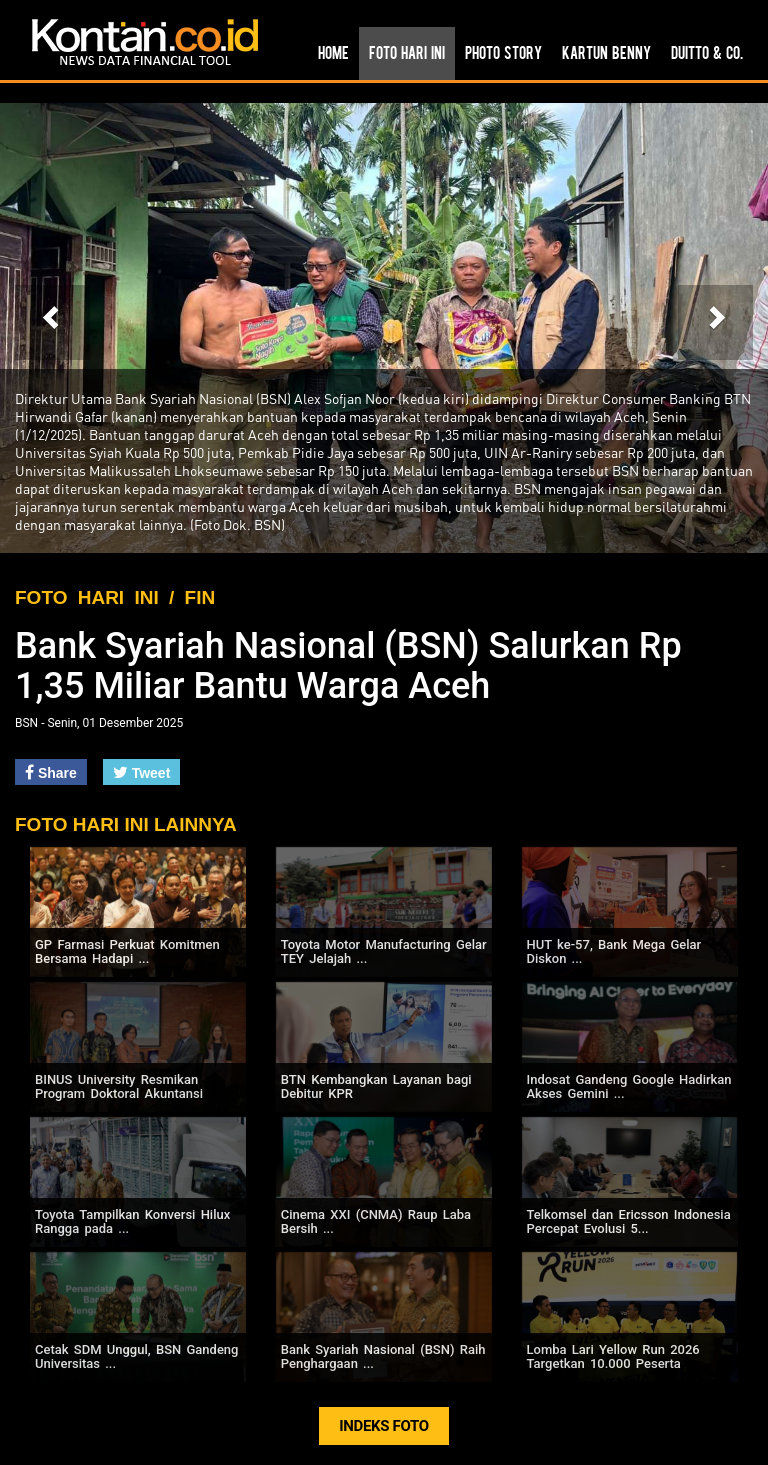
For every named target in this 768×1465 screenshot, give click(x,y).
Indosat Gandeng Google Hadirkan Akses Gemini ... (629, 1086)
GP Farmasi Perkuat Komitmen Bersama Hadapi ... (127, 951)
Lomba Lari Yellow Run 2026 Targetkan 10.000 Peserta (613, 1356)
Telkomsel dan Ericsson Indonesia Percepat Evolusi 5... (629, 1221)
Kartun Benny (606, 52)
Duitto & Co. (707, 52)
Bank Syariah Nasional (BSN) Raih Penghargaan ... (383, 1356)
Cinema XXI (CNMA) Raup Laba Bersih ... (376, 1221)
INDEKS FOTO (384, 1426)
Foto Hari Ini (407, 52)
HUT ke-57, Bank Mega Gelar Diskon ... (614, 951)
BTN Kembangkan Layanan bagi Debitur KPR (376, 1086)
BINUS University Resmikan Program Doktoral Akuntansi (119, 1086)
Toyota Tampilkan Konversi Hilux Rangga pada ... (132, 1221)
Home (333, 52)
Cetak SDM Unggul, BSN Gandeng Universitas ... (136, 1356)
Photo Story (503, 52)
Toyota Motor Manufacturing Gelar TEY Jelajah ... (384, 951)
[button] (52, 322)
